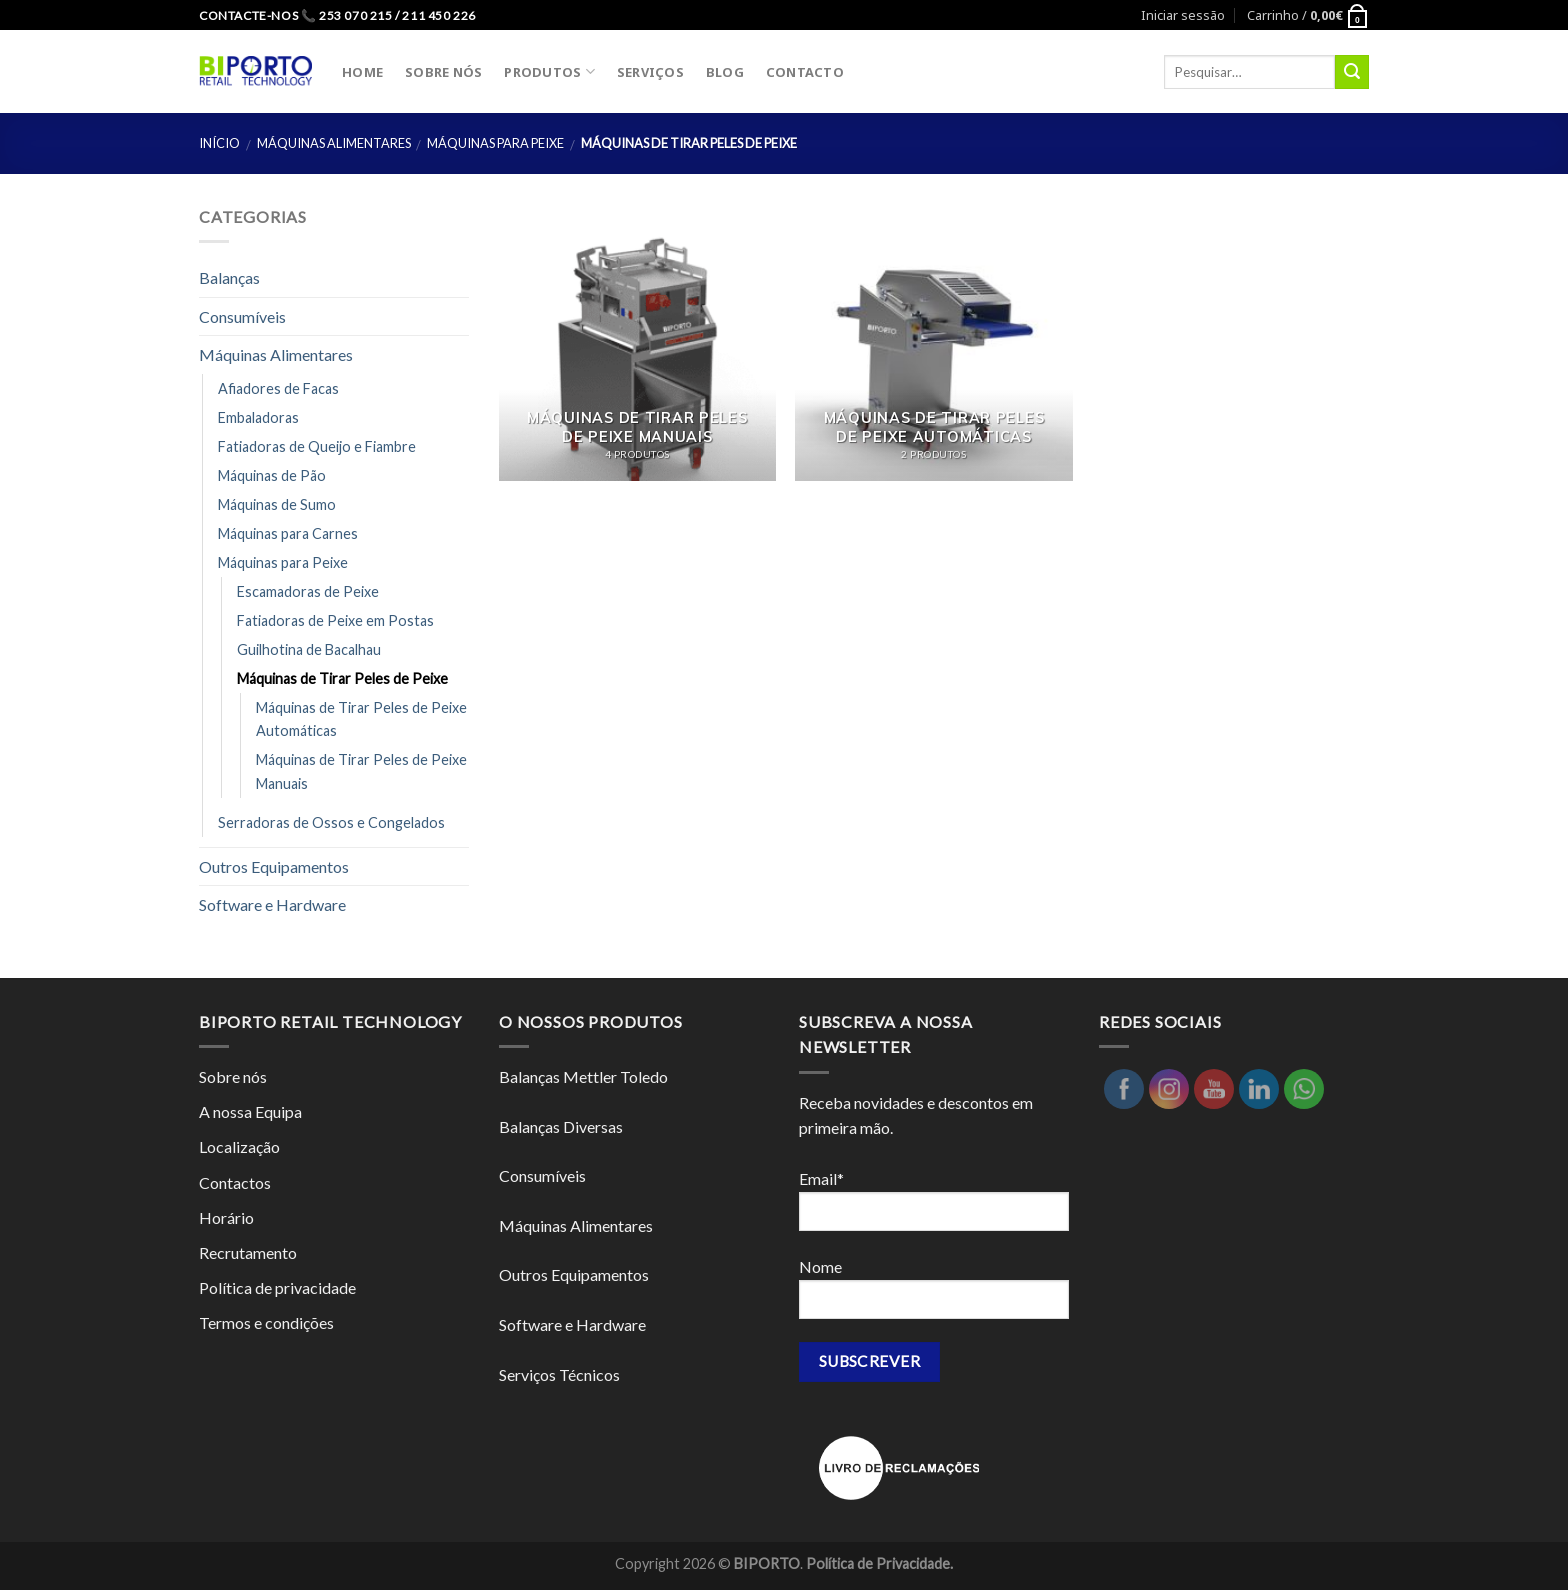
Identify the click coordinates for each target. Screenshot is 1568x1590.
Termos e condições (266, 1322)
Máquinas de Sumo (277, 504)
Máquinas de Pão (272, 475)
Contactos (235, 1182)
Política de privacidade (277, 1287)
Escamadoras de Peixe (308, 591)
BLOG (725, 72)
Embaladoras (258, 417)
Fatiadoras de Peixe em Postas (335, 620)
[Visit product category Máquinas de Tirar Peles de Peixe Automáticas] (933, 342)
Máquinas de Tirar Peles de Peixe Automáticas (361, 719)
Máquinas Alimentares (334, 143)
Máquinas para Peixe (495, 143)
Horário (226, 1217)
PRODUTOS (549, 71)
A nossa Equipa (250, 1111)
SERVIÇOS (650, 72)
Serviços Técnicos (559, 1374)
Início (219, 143)
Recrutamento (248, 1252)
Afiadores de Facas (278, 388)
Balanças (229, 277)
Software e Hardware (272, 904)
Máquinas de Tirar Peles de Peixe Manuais (361, 771)
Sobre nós (233, 1076)
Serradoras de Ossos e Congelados (331, 822)
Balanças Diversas (561, 1126)
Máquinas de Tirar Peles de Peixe (342, 678)
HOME (362, 72)
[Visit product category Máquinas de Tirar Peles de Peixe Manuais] (637, 342)
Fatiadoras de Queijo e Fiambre (317, 446)
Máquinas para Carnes (288, 533)
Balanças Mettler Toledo (583, 1076)
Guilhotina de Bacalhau (309, 649)
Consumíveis (242, 316)
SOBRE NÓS (443, 72)
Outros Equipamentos (274, 866)
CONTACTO (805, 72)
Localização (239, 1146)
